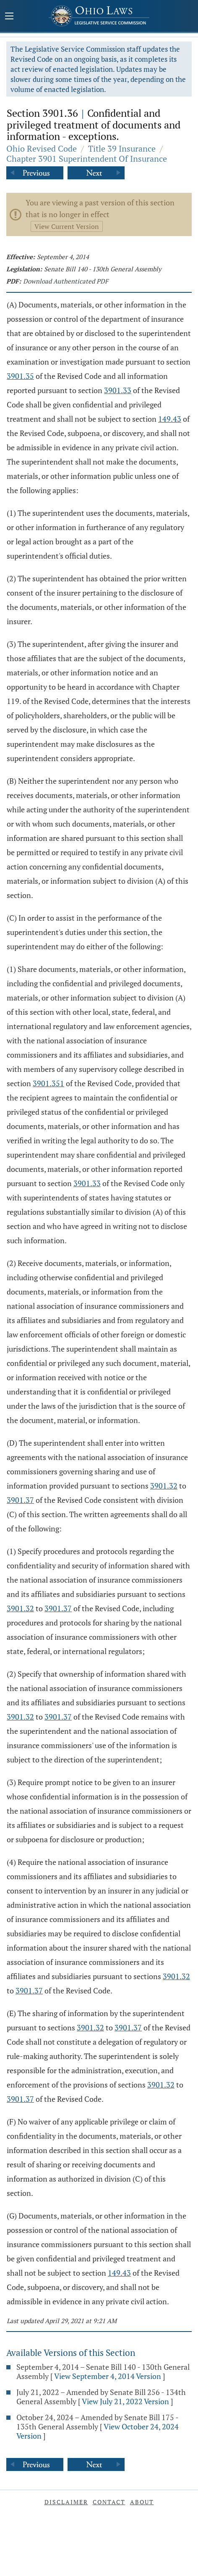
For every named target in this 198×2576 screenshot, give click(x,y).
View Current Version (66, 226)
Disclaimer (66, 2502)
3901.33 (117, 390)
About (142, 2502)
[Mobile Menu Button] (9, 17)
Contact (109, 2502)
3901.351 (48, 1083)
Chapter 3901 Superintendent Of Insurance (86, 158)
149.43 (169, 419)
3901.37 (20, 1500)
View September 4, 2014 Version (107, 2376)
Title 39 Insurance (122, 148)
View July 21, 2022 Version (125, 2401)
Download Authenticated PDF (65, 281)
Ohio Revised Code (41, 148)
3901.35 (20, 376)
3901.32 (163, 1486)
